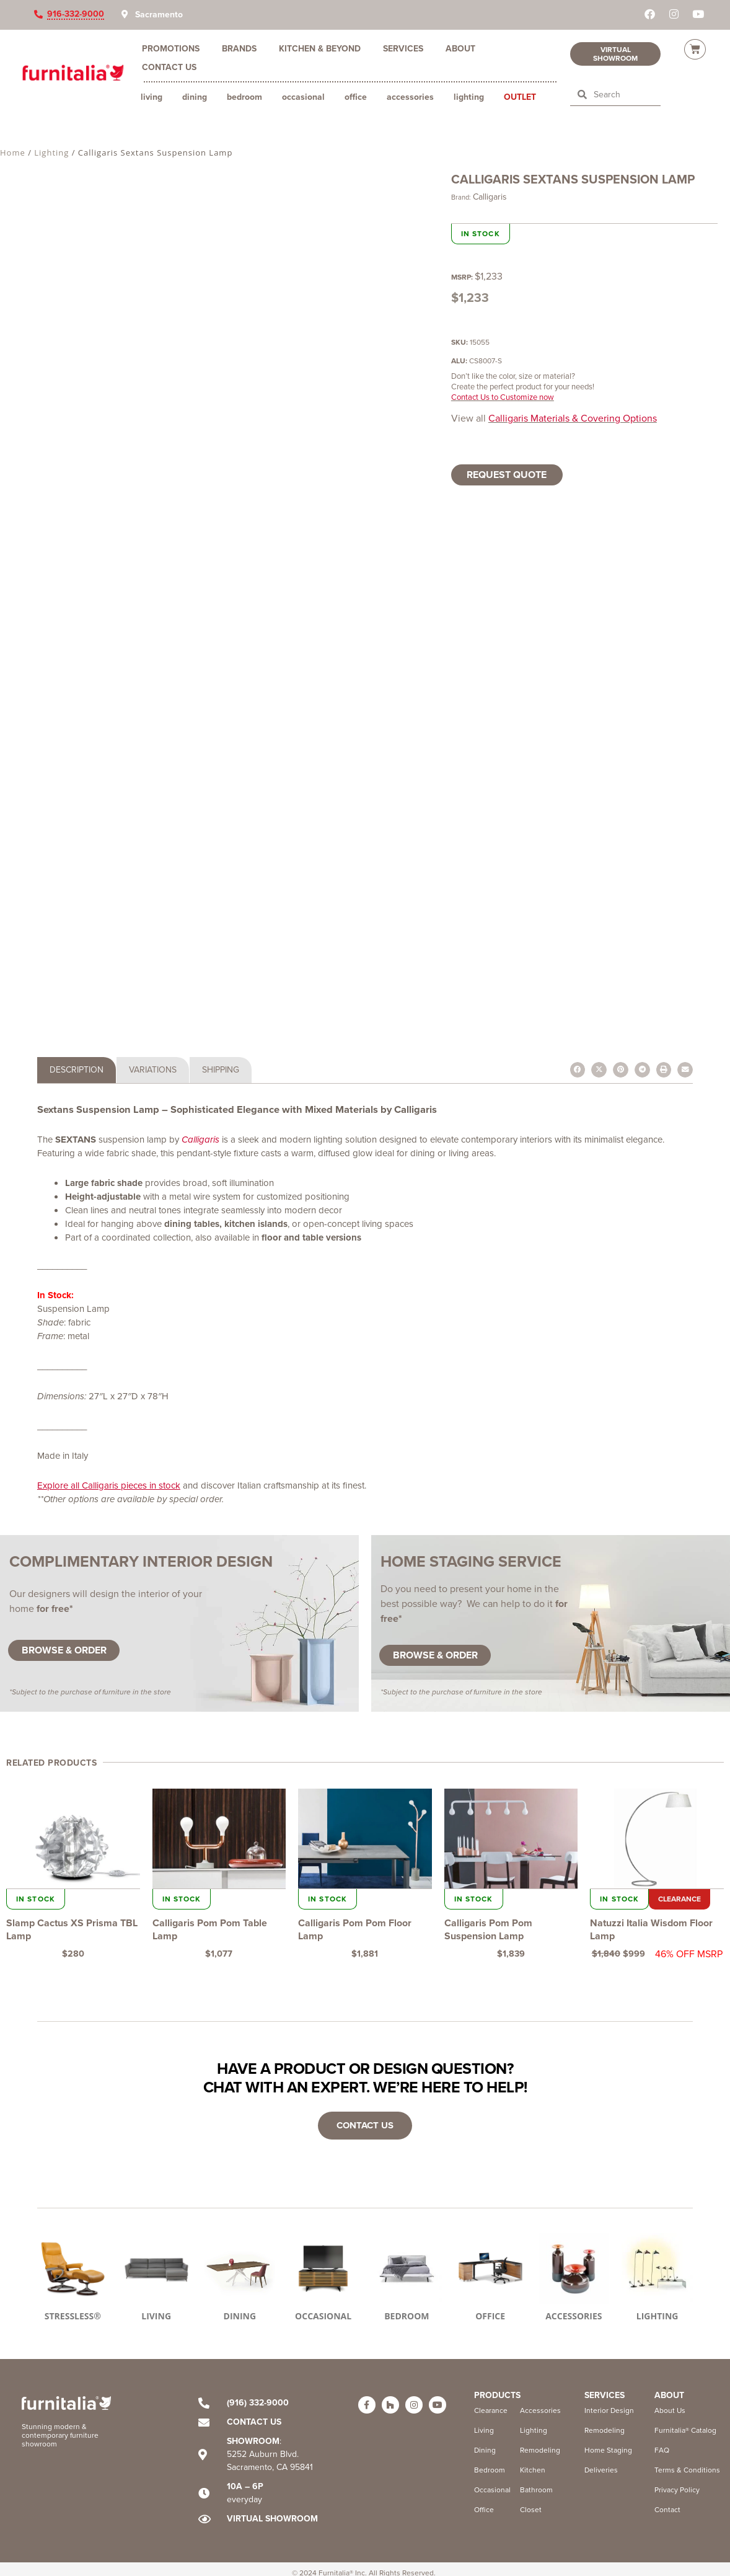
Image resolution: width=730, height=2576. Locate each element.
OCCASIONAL (323, 2316)
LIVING (156, 2316)
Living (151, 97)
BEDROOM (406, 2316)
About (460, 48)
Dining (194, 97)
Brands (239, 48)
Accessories (410, 97)
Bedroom (244, 97)
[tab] (76, 1070)
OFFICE (490, 2316)
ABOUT (669, 2395)
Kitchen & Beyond (320, 48)
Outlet (520, 97)
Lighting (469, 97)
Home (12, 152)
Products (497, 2395)
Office (356, 97)
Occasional (303, 97)
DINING (240, 2316)
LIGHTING (657, 2316)
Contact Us (169, 67)
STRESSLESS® (73, 2316)
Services (403, 48)
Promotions (171, 48)
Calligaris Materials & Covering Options (572, 418)
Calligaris (490, 196)
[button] (578, 1070)
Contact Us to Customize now (502, 397)
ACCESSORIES (573, 2316)
